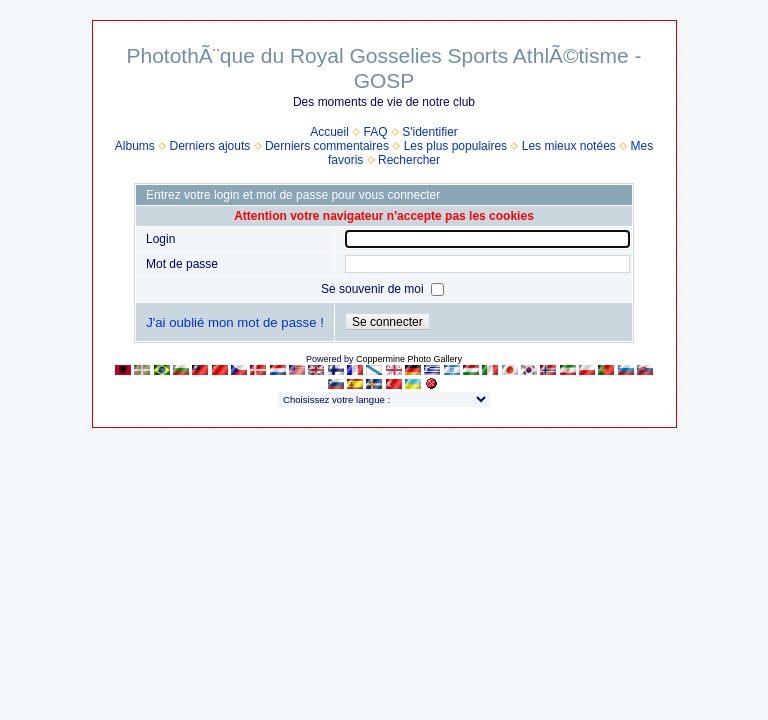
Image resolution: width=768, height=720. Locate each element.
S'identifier (430, 132)
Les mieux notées (569, 146)
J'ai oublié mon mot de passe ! (235, 322)
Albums (135, 146)
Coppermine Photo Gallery (409, 359)
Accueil (329, 132)
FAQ (376, 132)
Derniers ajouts (210, 146)
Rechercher (409, 160)
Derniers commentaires (327, 146)
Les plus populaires (455, 146)
